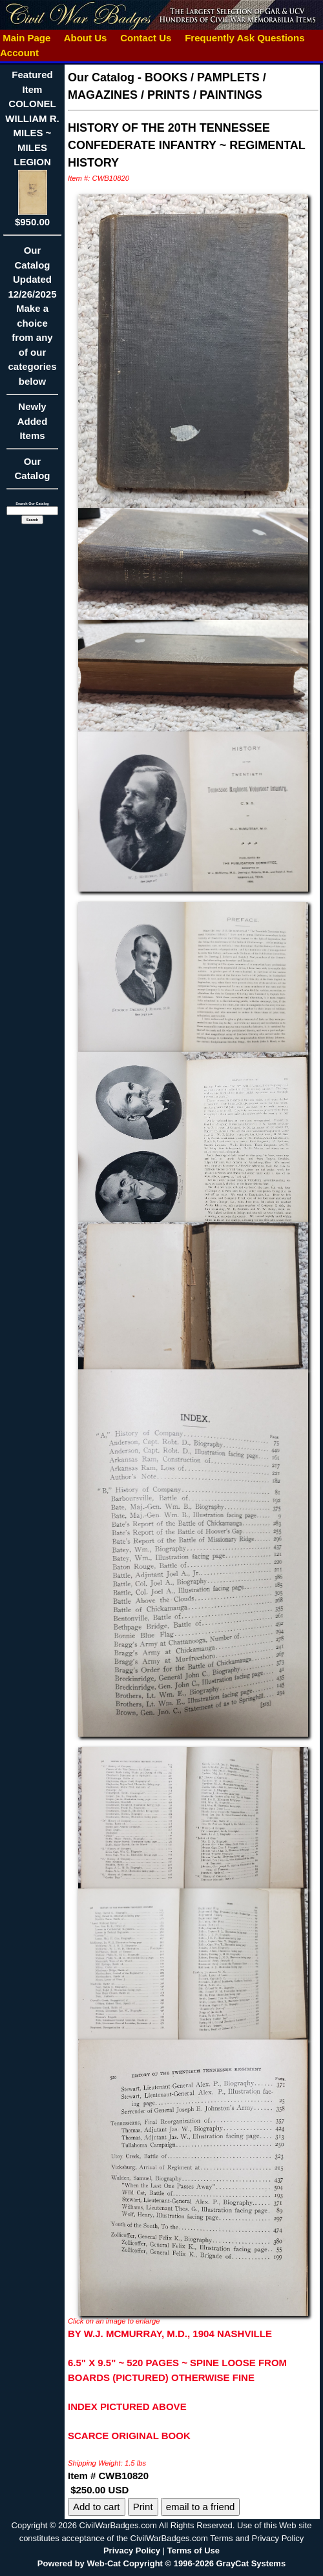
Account (19, 52)
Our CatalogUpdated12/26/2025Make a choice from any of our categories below (32, 320)
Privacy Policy (131, 2550)
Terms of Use (193, 2550)
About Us (85, 37)
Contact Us (146, 37)
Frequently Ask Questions (244, 37)
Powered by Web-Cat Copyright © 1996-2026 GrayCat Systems (161, 2563)
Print (143, 2506)
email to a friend (200, 2506)
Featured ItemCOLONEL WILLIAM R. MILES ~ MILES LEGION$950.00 (32, 148)
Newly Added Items (32, 425)
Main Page (27, 37)
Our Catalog (32, 469)
